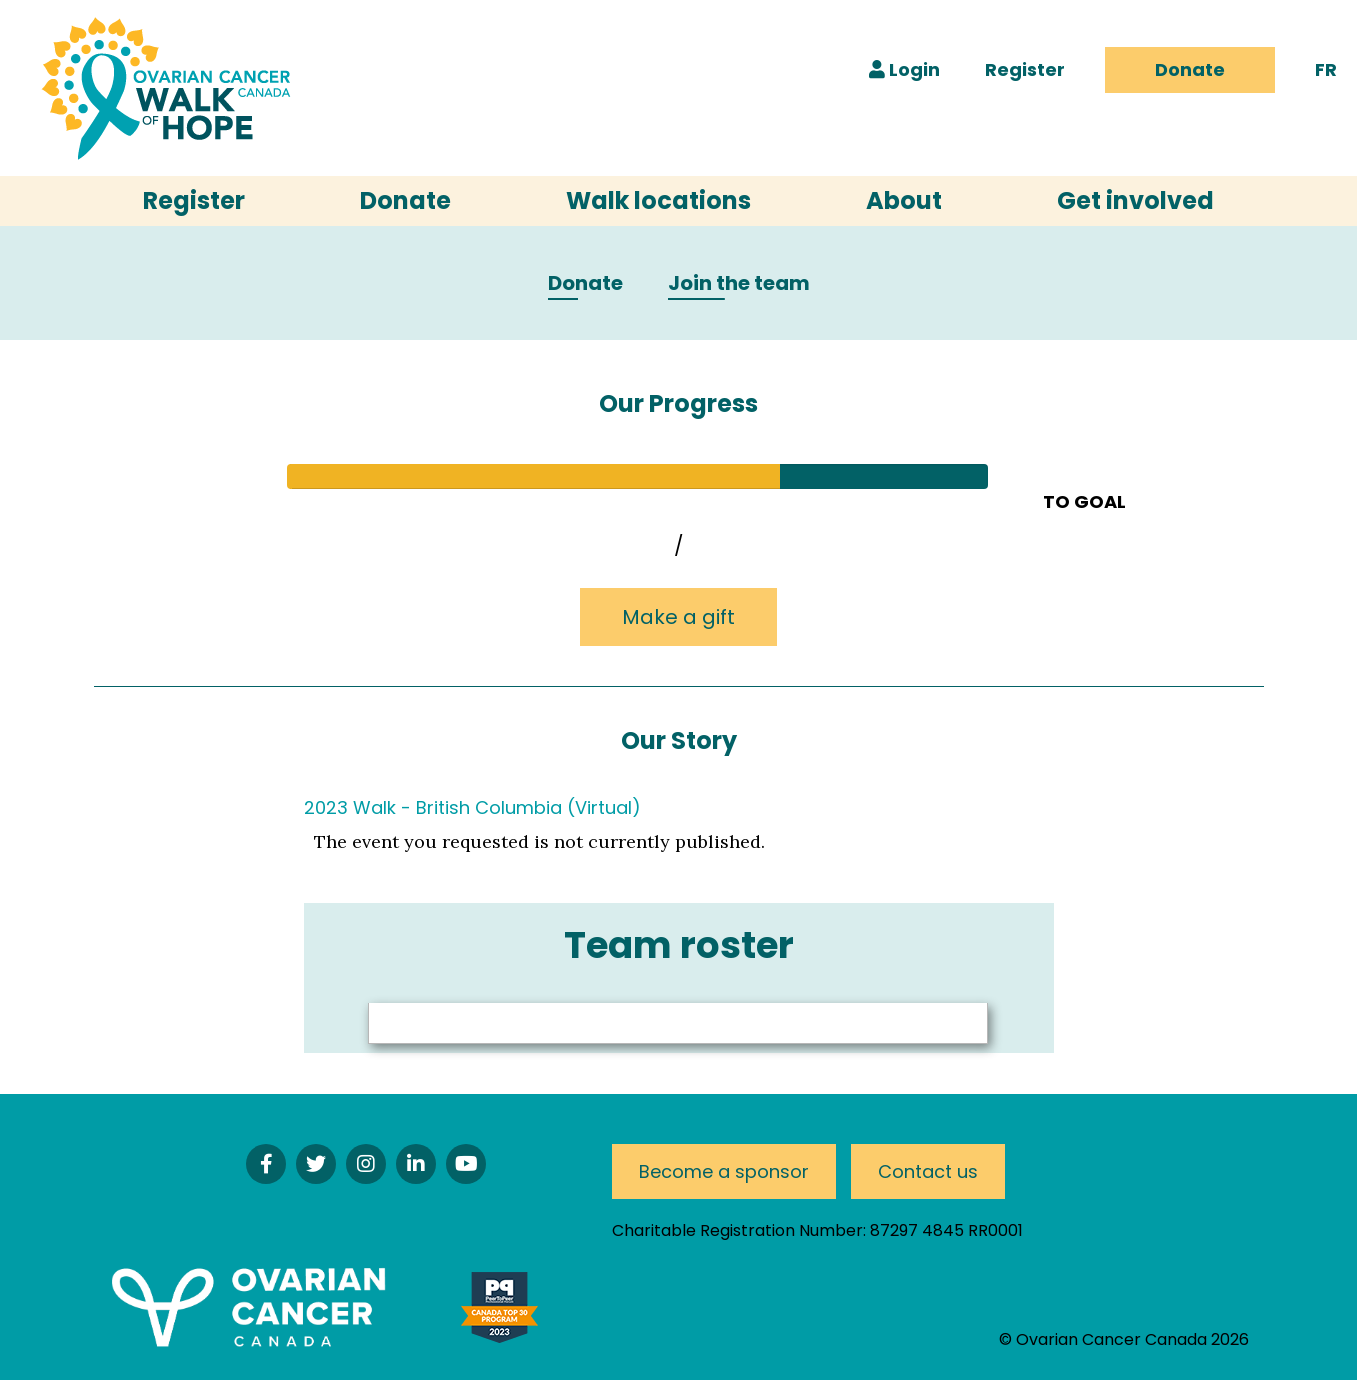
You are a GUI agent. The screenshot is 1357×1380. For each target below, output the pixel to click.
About (904, 200)
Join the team (739, 284)
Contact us (928, 1171)
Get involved (1135, 200)
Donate (1190, 69)
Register (1025, 69)
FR (1326, 69)
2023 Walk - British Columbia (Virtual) (472, 807)
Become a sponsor (724, 1171)
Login (904, 69)
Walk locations (658, 200)
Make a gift (678, 617)
